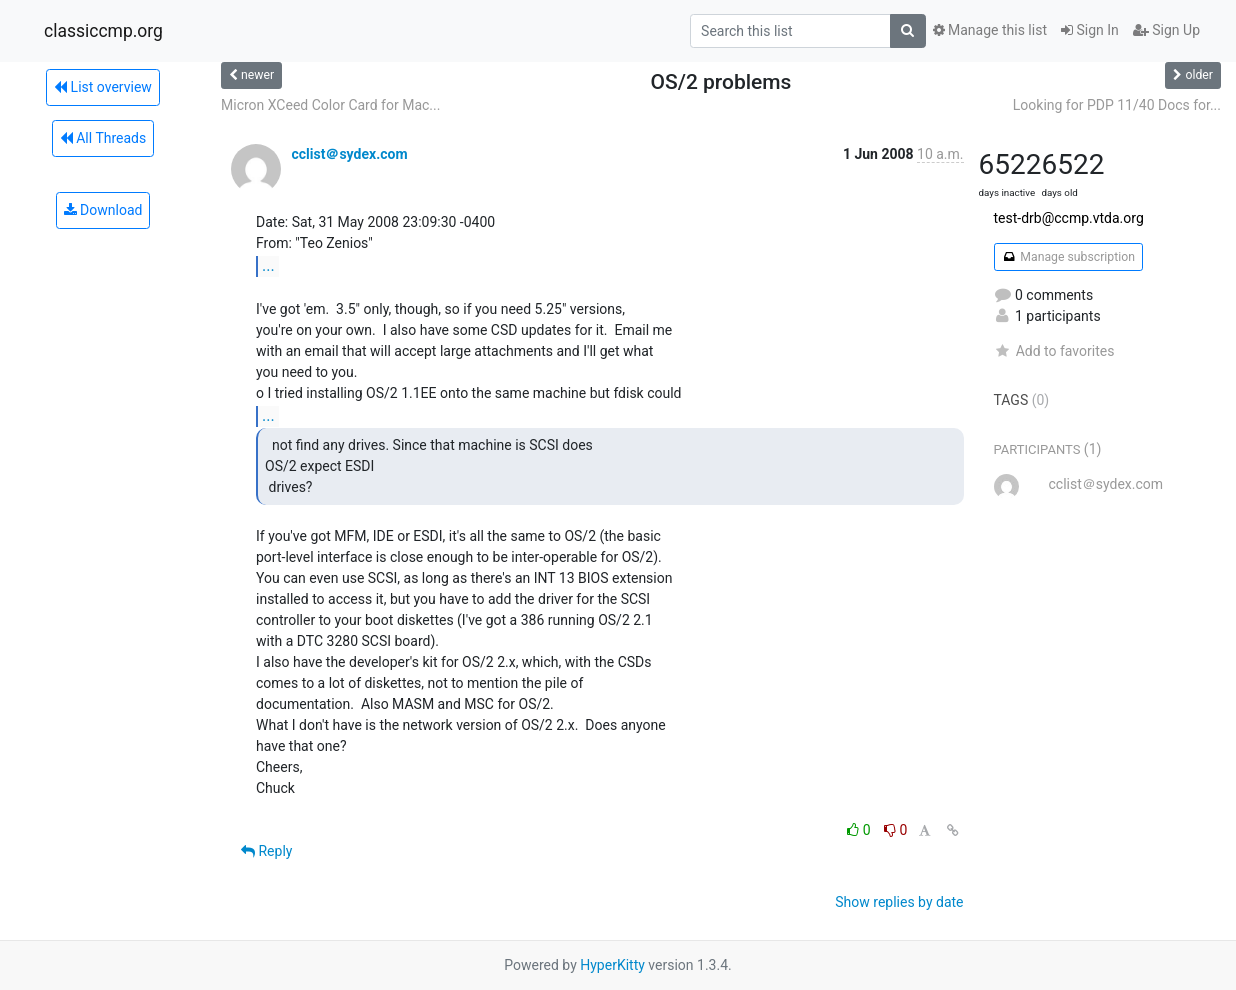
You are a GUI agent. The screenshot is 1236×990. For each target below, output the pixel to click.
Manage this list (990, 30)
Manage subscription (1068, 257)
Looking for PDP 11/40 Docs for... (1117, 105)
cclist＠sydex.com (349, 154)
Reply (266, 851)
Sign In (1090, 30)
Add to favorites (1054, 351)
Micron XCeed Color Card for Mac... (330, 105)
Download (103, 210)
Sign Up (1166, 30)
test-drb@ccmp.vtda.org (1069, 218)
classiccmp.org (103, 31)
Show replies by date (899, 902)
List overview (103, 87)
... (268, 265)
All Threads (103, 138)
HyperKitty (612, 965)
